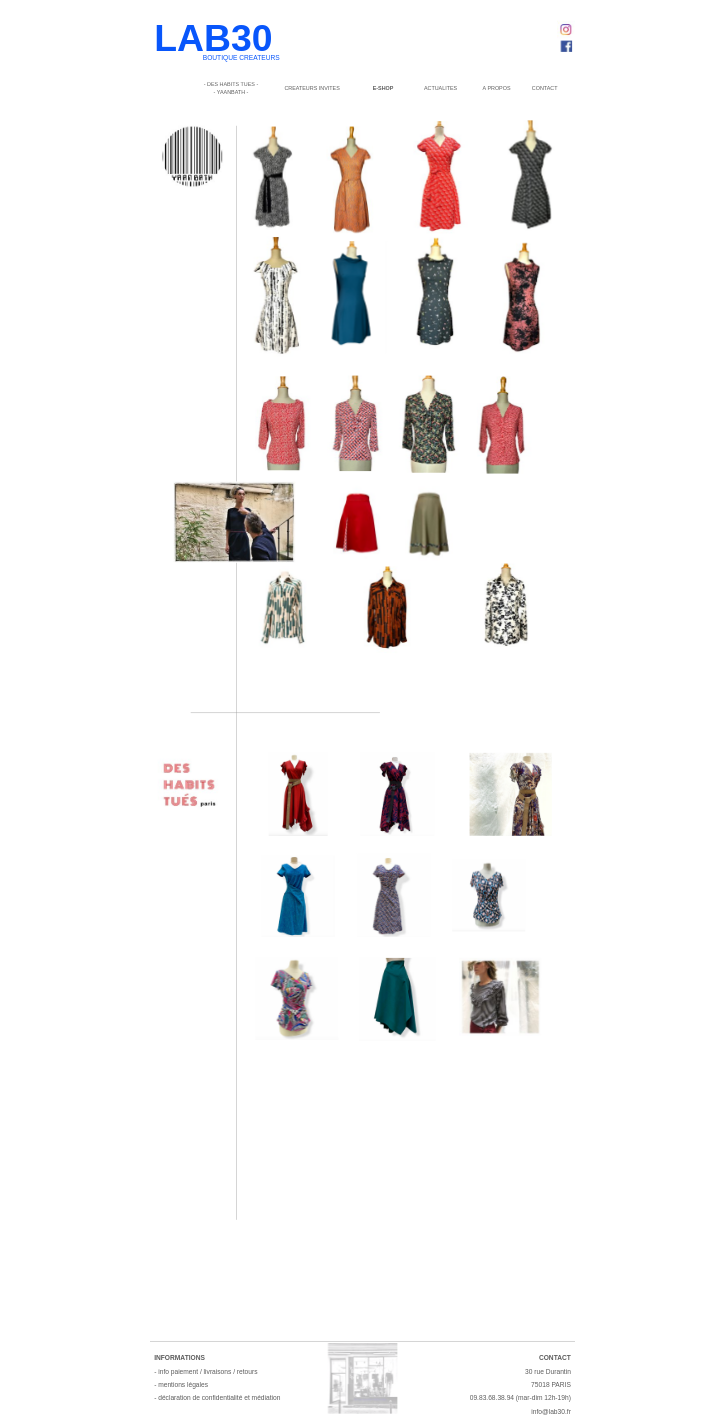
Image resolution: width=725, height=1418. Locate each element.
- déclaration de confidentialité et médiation (217, 1398)
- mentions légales (181, 1384)
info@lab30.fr (551, 1411)
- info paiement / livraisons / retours (205, 1371)
